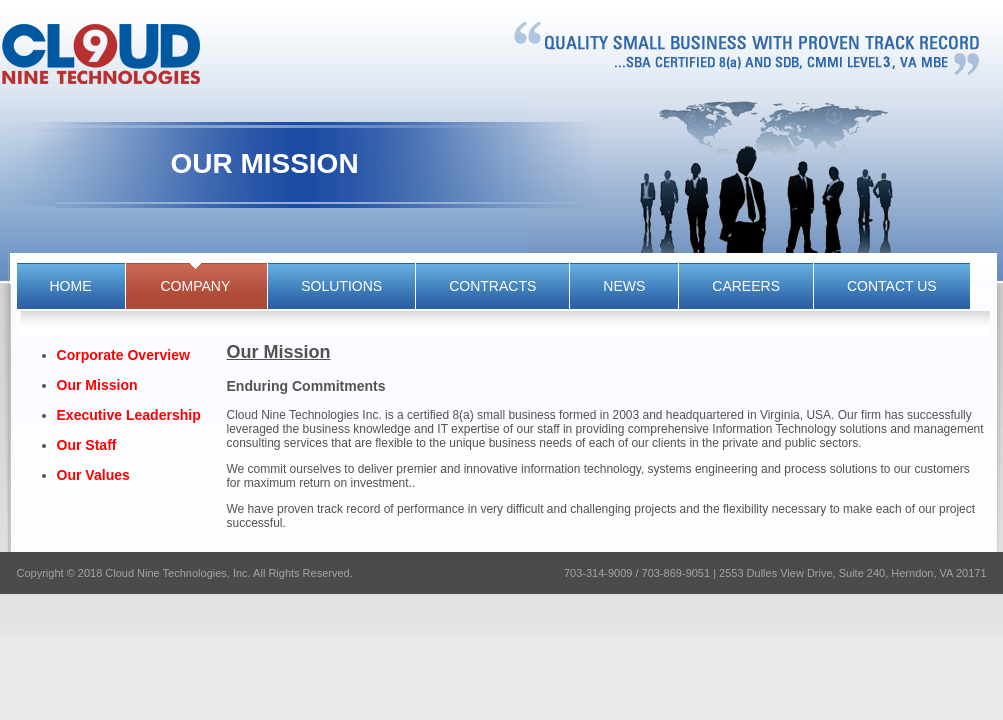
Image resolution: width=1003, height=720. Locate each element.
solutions (341, 286)
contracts (492, 286)
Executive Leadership (129, 415)
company (196, 286)
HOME (71, 286)
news (624, 286)
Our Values (93, 475)
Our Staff (87, 445)
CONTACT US (892, 286)
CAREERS (746, 286)
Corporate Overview (123, 355)
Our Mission (97, 385)
